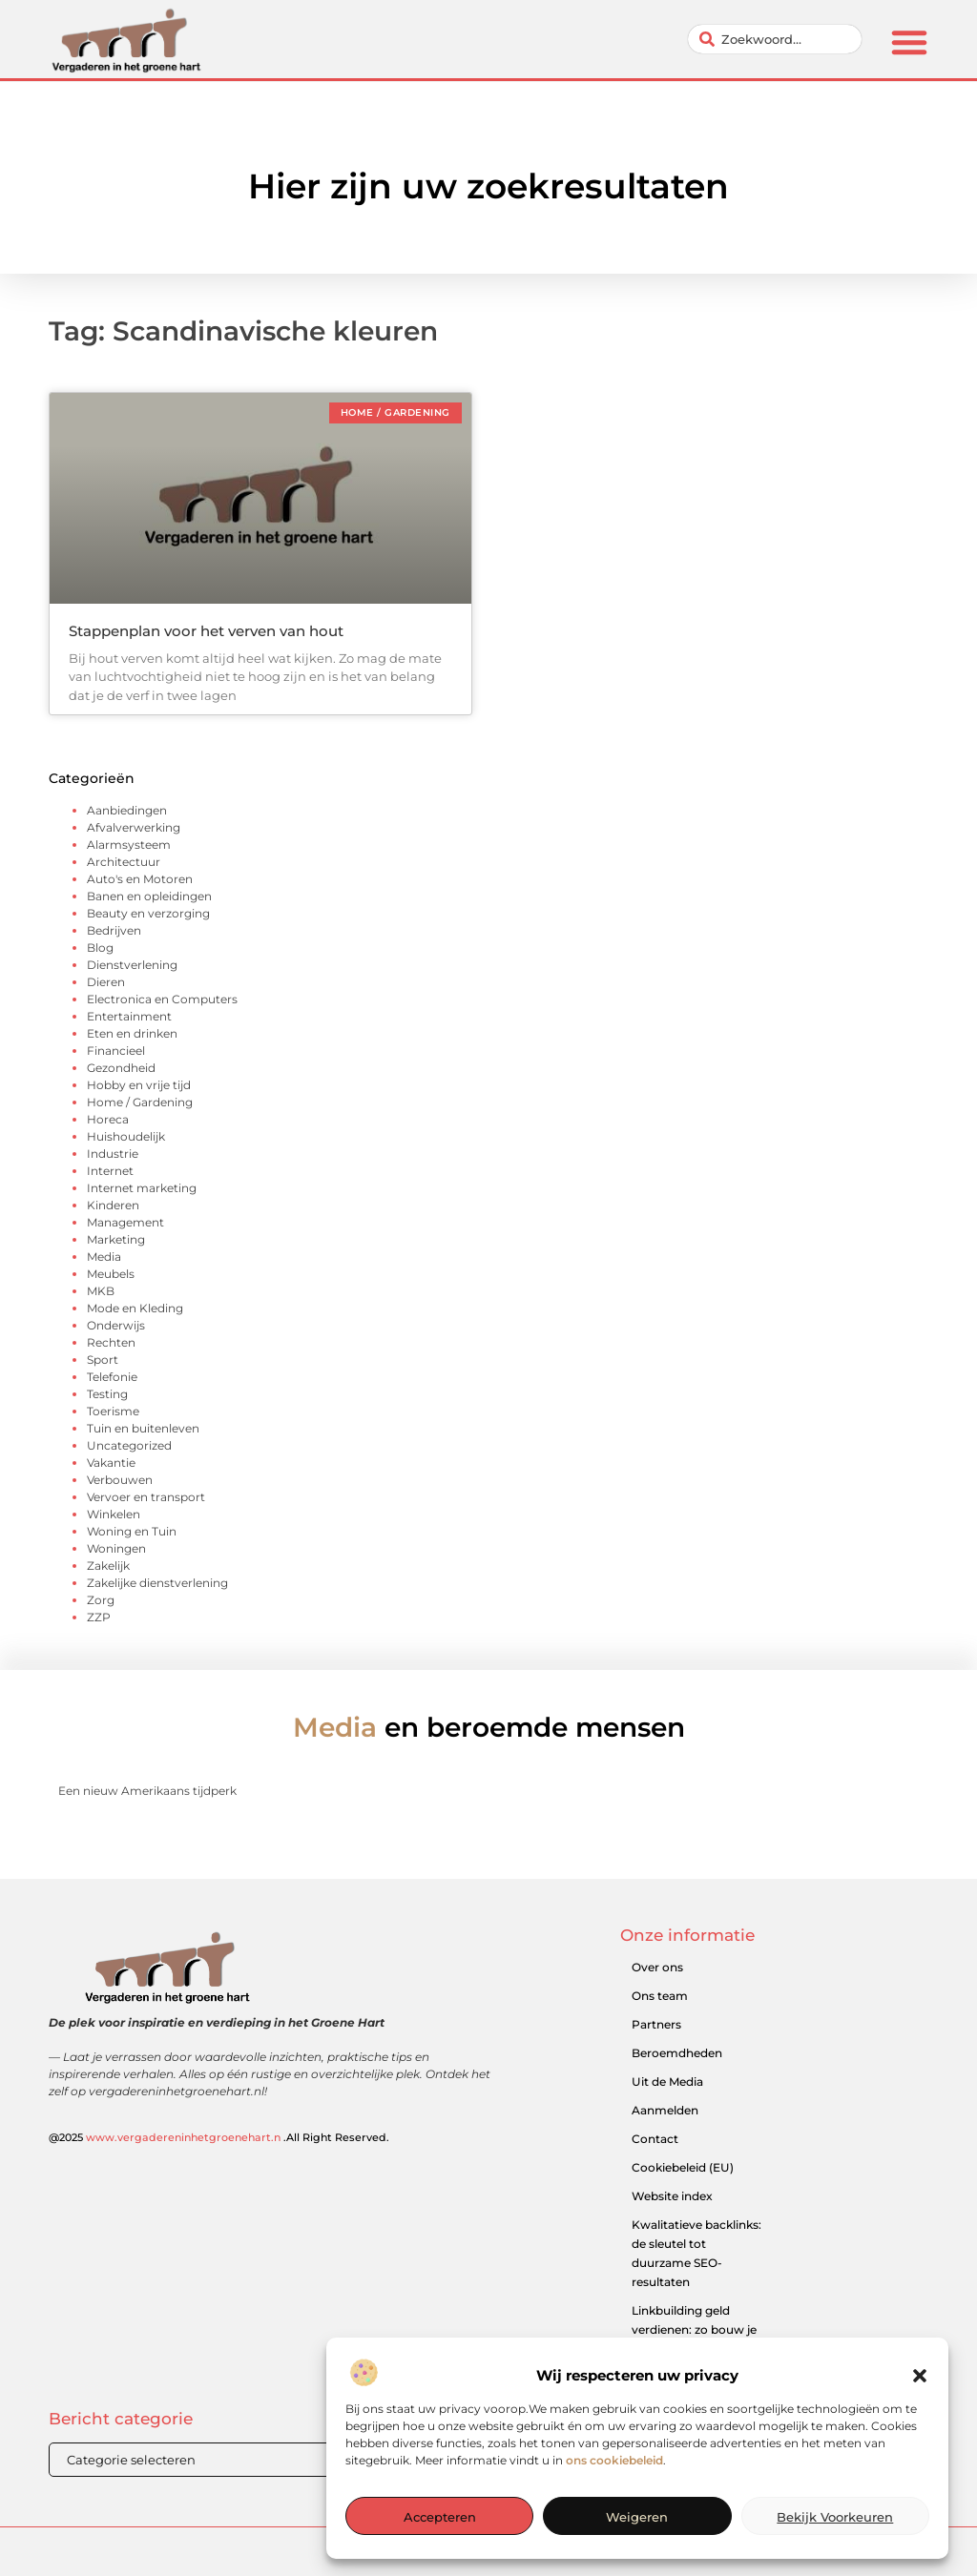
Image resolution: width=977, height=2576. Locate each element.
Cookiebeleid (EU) (683, 2167)
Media (104, 1256)
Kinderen (113, 1205)
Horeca (108, 1119)
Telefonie (112, 1377)
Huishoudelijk (126, 1136)
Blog (100, 947)
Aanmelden (665, 2110)
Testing (107, 1394)
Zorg (100, 1600)
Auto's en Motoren (140, 879)
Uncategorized (129, 1445)
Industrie (112, 1153)
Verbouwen (120, 1480)
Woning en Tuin (132, 1531)
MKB (100, 1291)
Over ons (657, 1967)
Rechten (111, 1342)
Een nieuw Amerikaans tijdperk (147, 1790)
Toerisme (113, 1411)
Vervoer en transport (146, 1497)
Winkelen (113, 1514)
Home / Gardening (140, 1102)
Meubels (111, 1274)
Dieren (106, 982)
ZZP (99, 1617)
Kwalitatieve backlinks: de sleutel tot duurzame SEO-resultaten (696, 2253)
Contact (655, 2139)
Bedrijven (114, 930)
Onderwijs (116, 1325)
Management (125, 1222)
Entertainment (129, 1016)
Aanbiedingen (127, 810)
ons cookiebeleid (614, 2509)
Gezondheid (121, 1068)
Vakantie (111, 1462)
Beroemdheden (677, 2053)
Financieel (116, 1050)
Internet (110, 1171)
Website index (672, 2196)
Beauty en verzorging (148, 913)
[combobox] (775, 39)
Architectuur (123, 862)
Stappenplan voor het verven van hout (206, 631)
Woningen (116, 1548)
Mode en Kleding (135, 1308)
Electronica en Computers (162, 999)
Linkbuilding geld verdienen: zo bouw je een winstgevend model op (694, 2339)
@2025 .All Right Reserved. (219, 2137)
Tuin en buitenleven (143, 1428)
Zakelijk (108, 1565)
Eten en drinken (132, 1033)
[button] (919, 2425)
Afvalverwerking (133, 827)
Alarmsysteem (129, 844)
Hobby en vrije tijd (139, 1085)
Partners (656, 2024)
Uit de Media (667, 2081)
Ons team (660, 1996)
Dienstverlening (132, 965)
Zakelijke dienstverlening (157, 1583)
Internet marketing (142, 1188)
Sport (102, 1359)
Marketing (116, 1239)
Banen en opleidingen (149, 896)
